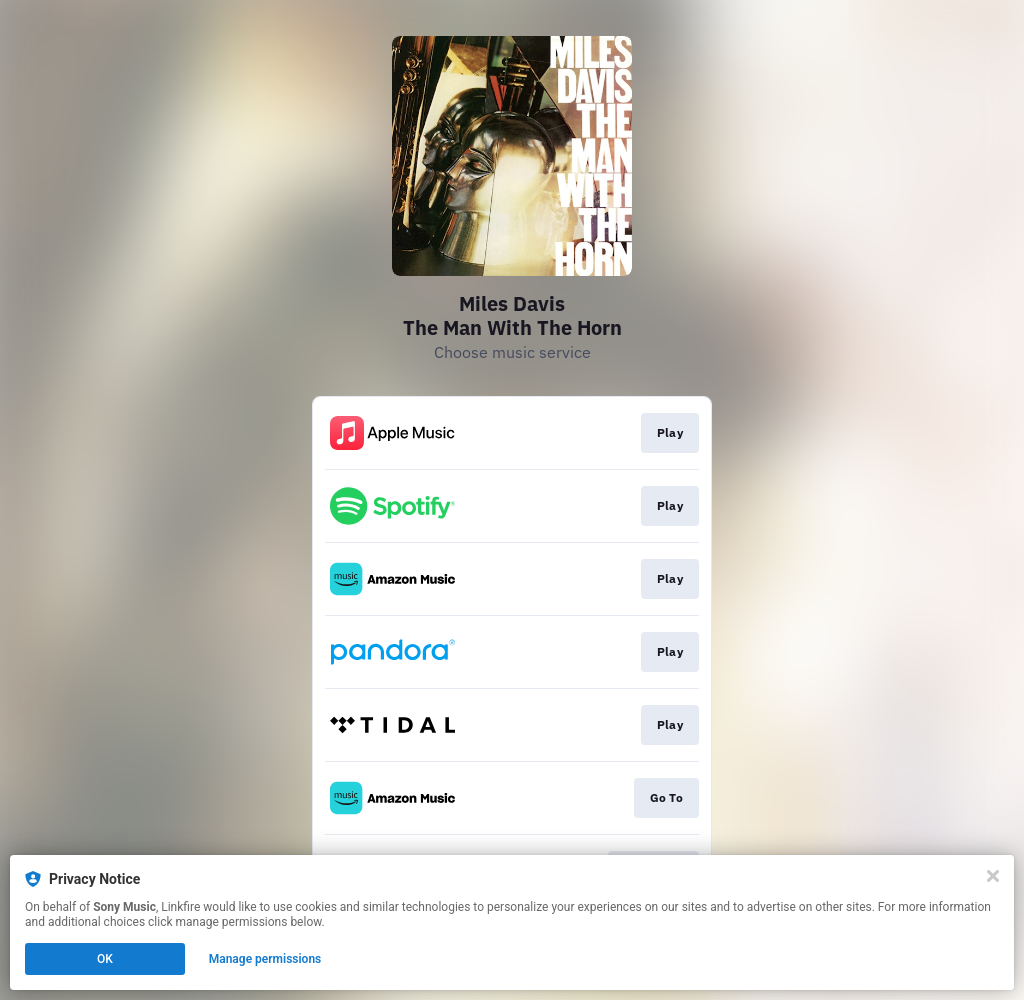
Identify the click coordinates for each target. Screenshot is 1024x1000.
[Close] (993, 876)
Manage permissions (265, 959)
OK (105, 959)
